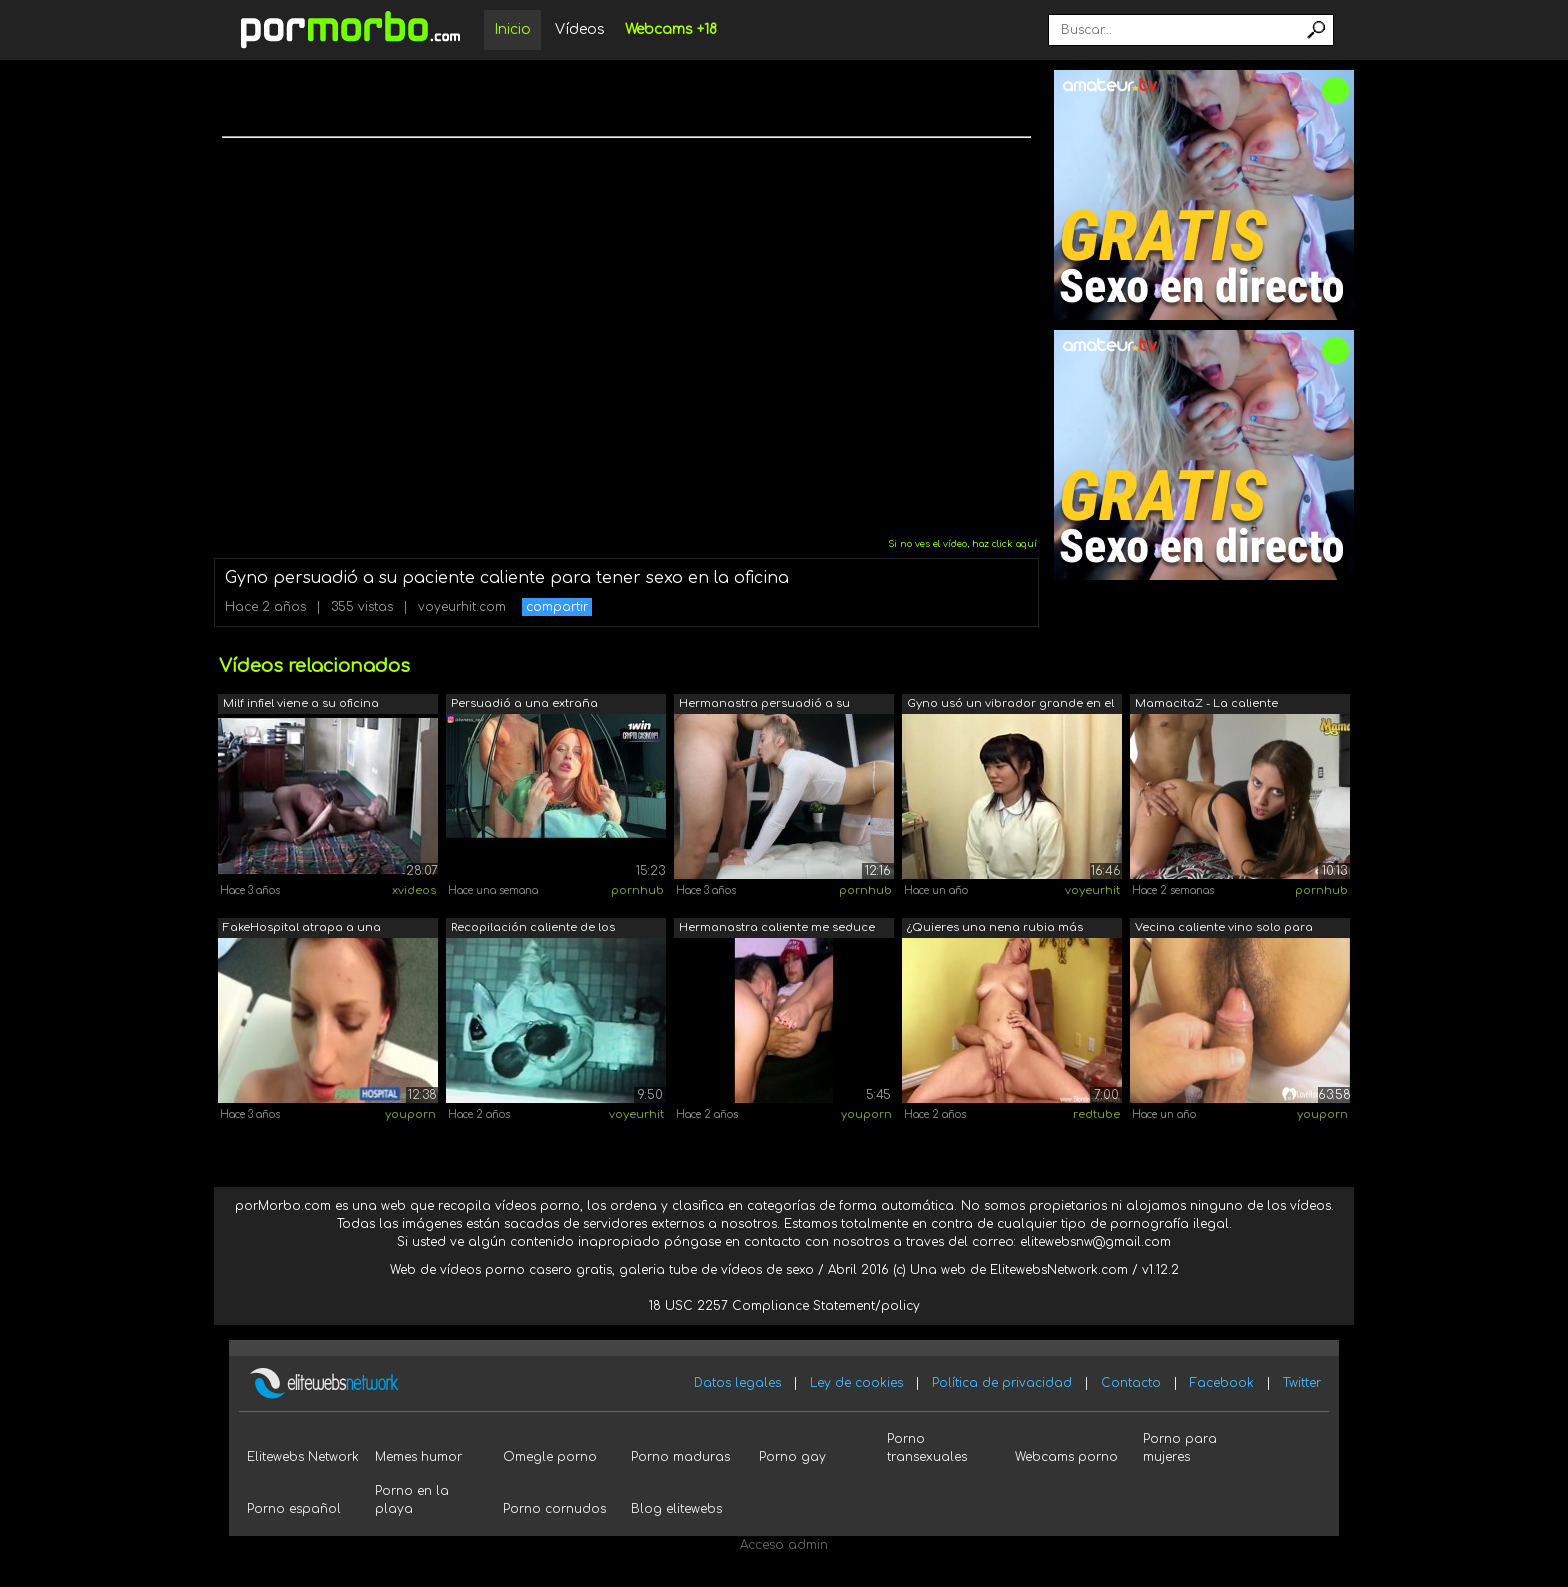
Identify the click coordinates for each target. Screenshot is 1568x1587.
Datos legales (737, 1383)
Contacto (1131, 1383)
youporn (410, 1114)
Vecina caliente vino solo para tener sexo (1224, 929)
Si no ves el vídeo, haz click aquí (962, 544)
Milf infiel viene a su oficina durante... (301, 705)
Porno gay (792, 1457)
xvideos (414, 890)
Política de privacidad (1002, 1383)
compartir (557, 607)
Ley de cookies (856, 1383)
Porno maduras (680, 1457)
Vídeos (580, 29)
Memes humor (418, 1457)
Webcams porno (1066, 1457)
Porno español (294, 1509)
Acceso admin (784, 1545)
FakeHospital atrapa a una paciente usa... (302, 929)
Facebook (1222, 1383)
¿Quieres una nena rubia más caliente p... (995, 929)
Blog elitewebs (676, 1509)
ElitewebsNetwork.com (1059, 1270)
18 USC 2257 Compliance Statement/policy (784, 1306)
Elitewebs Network (303, 1457)
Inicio (512, 29)
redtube (1096, 1114)
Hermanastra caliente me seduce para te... (777, 929)
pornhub (637, 890)
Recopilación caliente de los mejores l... (533, 929)
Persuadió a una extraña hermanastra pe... (524, 705)
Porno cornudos (554, 1509)
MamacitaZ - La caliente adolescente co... (1206, 705)
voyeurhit (1092, 890)
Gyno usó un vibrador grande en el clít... (1010, 705)
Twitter (1302, 1383)
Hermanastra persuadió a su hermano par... (764, 705)
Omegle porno (550, 1457)
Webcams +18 (671, 29)
